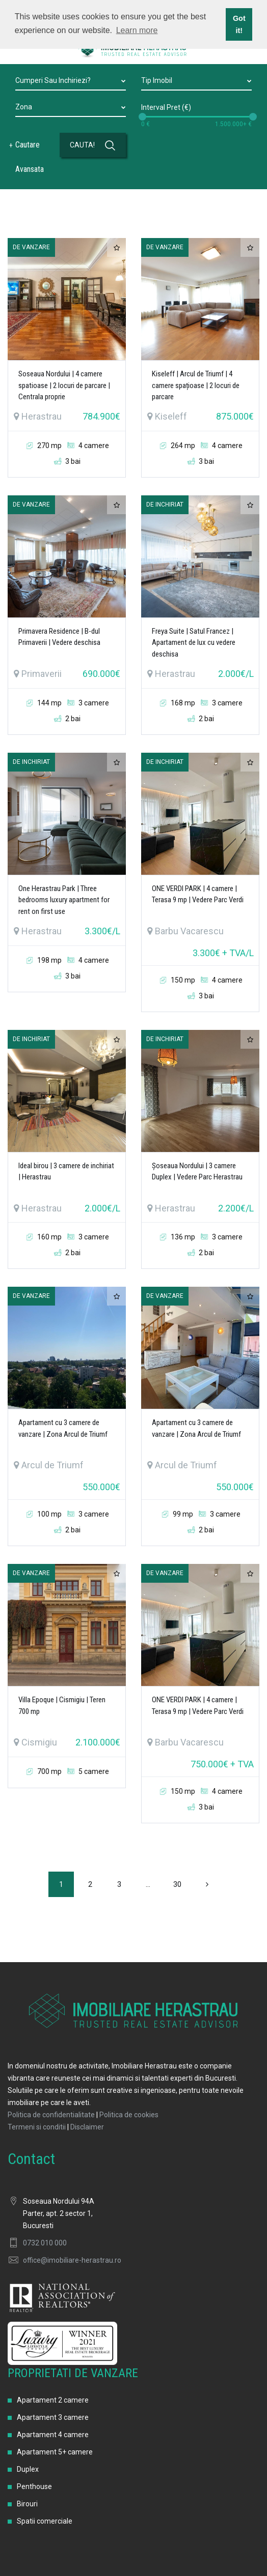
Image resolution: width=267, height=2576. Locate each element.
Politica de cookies (128, 2115)
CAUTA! (92, 145)
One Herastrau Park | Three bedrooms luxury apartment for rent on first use (64, 900)
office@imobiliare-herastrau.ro (72, 2260)
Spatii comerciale (44, 2521)
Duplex (28, 2469)
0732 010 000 (45, 2243)
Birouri (27, 2504)
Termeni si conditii (37, 2127)
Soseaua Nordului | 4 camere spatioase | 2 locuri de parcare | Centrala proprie (64, 385)
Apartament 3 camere (53, 2417)
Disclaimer (87, 2127)
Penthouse (34, 2486)
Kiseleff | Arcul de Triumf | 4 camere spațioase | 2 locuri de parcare (195, 385)
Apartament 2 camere (53, 2400)
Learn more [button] (137, 30)
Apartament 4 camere (53, 2435)
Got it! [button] (239, 24)
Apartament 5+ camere (55, 2452)
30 (177, 1884)
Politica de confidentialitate (51, 2115)
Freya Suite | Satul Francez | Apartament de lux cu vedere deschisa (193, 643)
